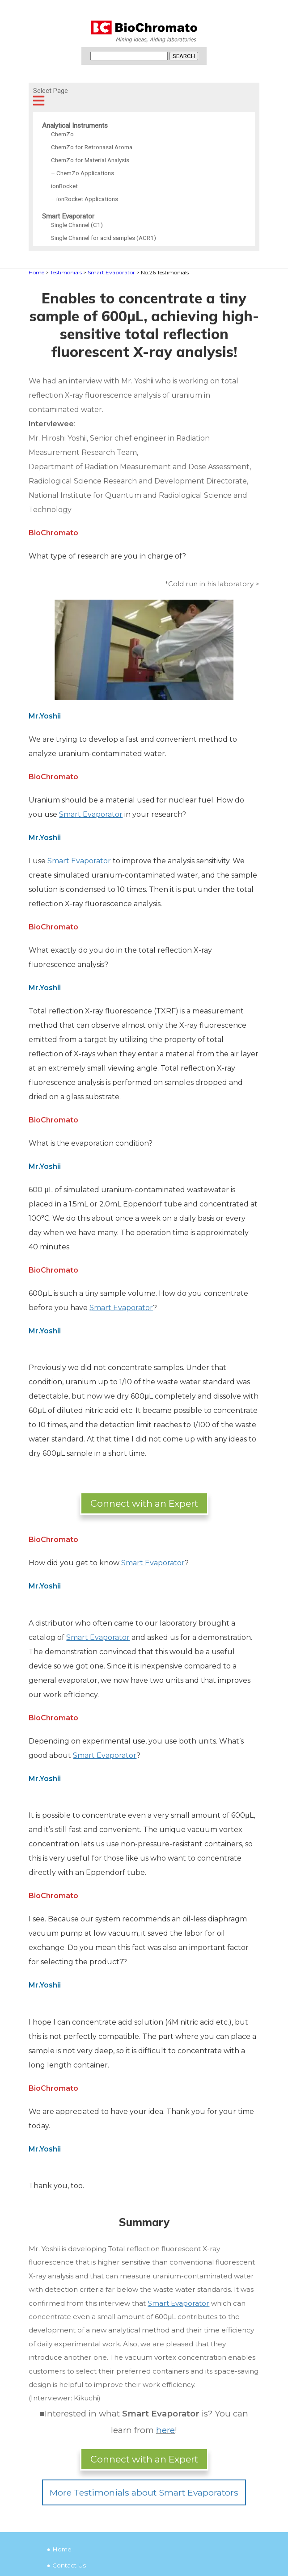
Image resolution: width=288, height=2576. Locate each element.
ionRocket (64, 185)
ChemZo (62, 134)
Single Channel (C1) (77, 224)
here (165, 2430)
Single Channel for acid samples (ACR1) (103, 237)
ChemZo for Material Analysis (90, 160)
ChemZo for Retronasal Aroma (91, 147)
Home (62, 2549)
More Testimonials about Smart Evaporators (144, 2492)
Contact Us (69, 2565)
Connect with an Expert (144, 1503)
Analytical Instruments (75, 126)
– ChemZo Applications (82, 172)
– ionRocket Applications (84, 198)
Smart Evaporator (68, 216)
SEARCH (184, 56)
